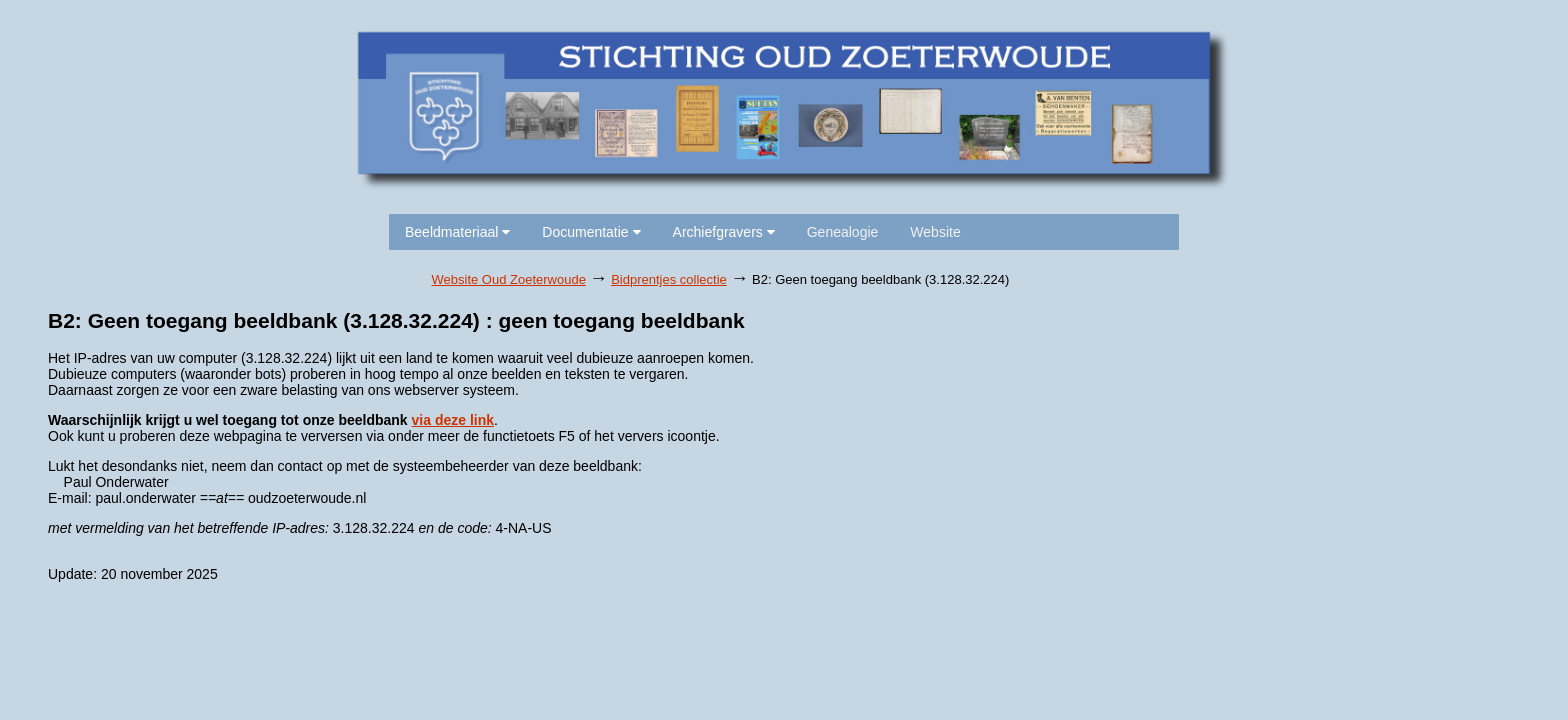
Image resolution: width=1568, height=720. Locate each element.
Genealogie (843, 232)
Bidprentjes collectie (669, 279)
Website (935, 232)
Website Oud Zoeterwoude (509, 279)
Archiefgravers (724, 232)
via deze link (453, 420)
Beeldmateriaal (457, 232)
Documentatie (591, 232)
